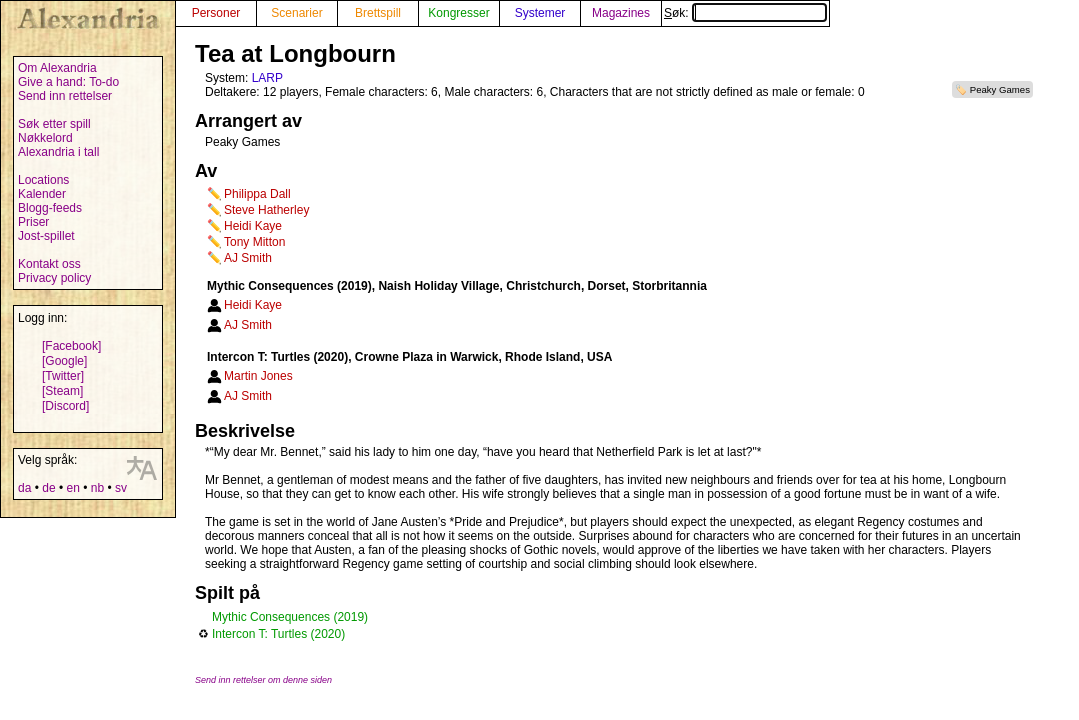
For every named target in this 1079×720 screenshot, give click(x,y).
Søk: (745, 13)
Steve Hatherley (266, 210)
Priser (33, 222)
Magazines (621, 13)
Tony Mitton (254, 242)
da (24, 488)
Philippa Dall (257, 194)
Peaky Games (1000, 89)
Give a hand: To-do (68, 82)
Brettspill (378, 13)
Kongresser (458, 13)
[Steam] (62, 391)
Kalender (42, 194)
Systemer (540, 13)
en (72, 488)
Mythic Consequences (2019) (290, 617)
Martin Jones (258, 376)
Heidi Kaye (253, 226)
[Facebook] (71, 346)
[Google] (64, 361)
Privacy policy (54, 278)
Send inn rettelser (65, 96)
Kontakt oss (49, 264)
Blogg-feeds (50, 208)
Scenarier (296, 13)
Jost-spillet (46, 236)
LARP (267, 78)
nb (97, 488)
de (48, 488)
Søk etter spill (54, 124)
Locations (43, 180)
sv (121, 488)
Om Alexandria (57, 68)
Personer (216, 13)
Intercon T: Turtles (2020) (278, 634)
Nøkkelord (45, 138)
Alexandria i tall (58, 152)
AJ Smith (248, 258)
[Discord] (65, 406)
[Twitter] (63, 376)
